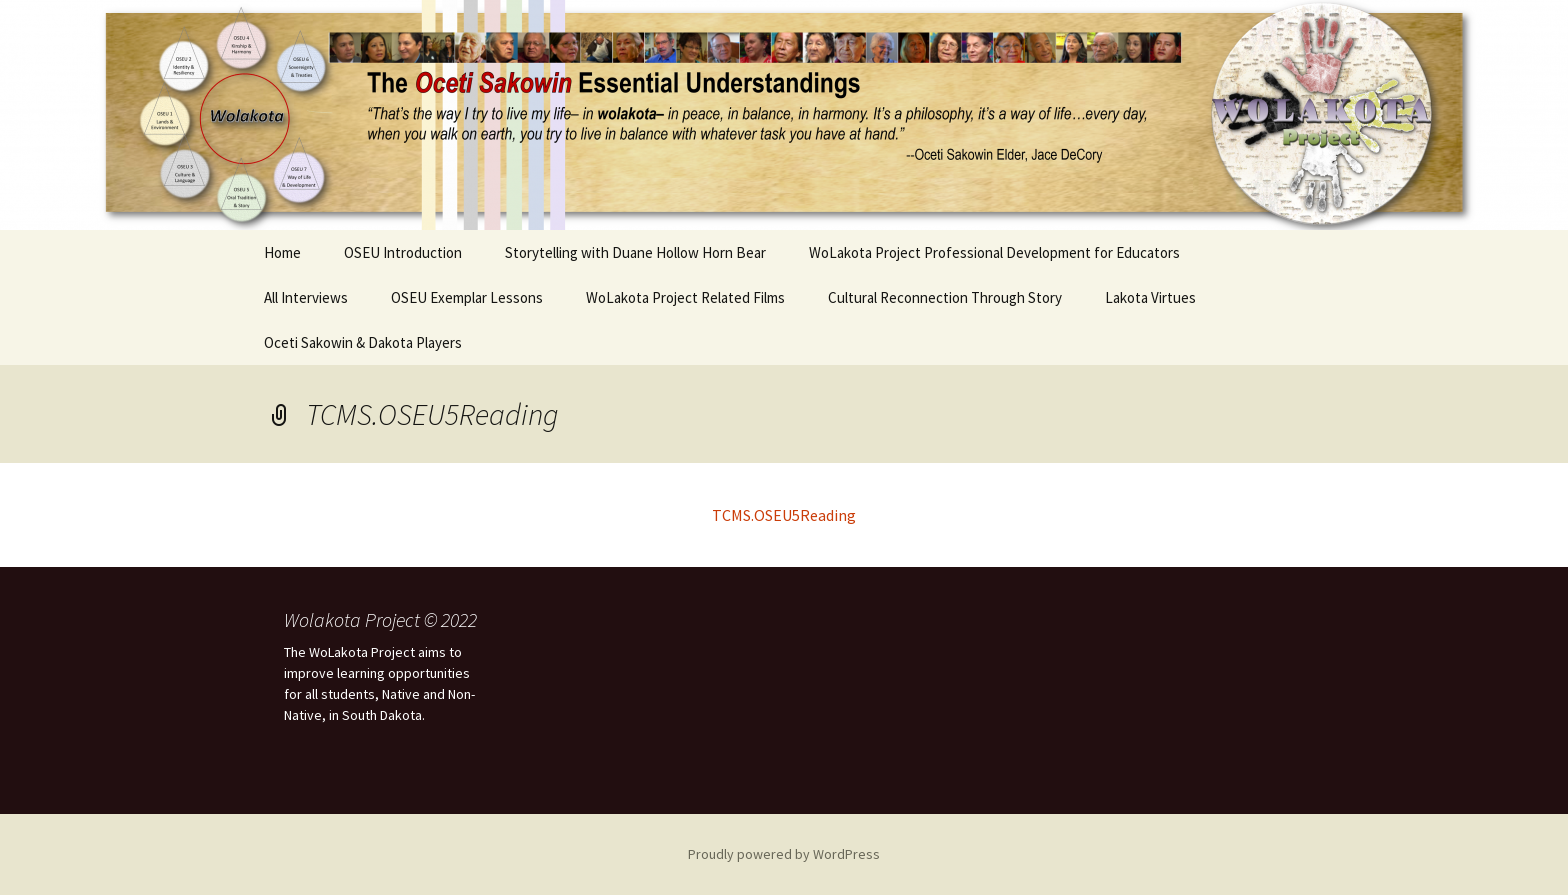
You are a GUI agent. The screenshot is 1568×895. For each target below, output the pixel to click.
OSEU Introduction (403, 252)
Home (282, 252)
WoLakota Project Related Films (685, 297)
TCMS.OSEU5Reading (784, 515)
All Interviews (306, 297)
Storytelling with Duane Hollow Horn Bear (635, 252)
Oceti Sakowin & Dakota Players (363, 342)
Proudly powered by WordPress (784, 854)
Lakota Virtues (1150, 297)
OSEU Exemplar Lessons (467, 297)
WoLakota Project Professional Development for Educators (994, 252)
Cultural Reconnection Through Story (945, 297)
